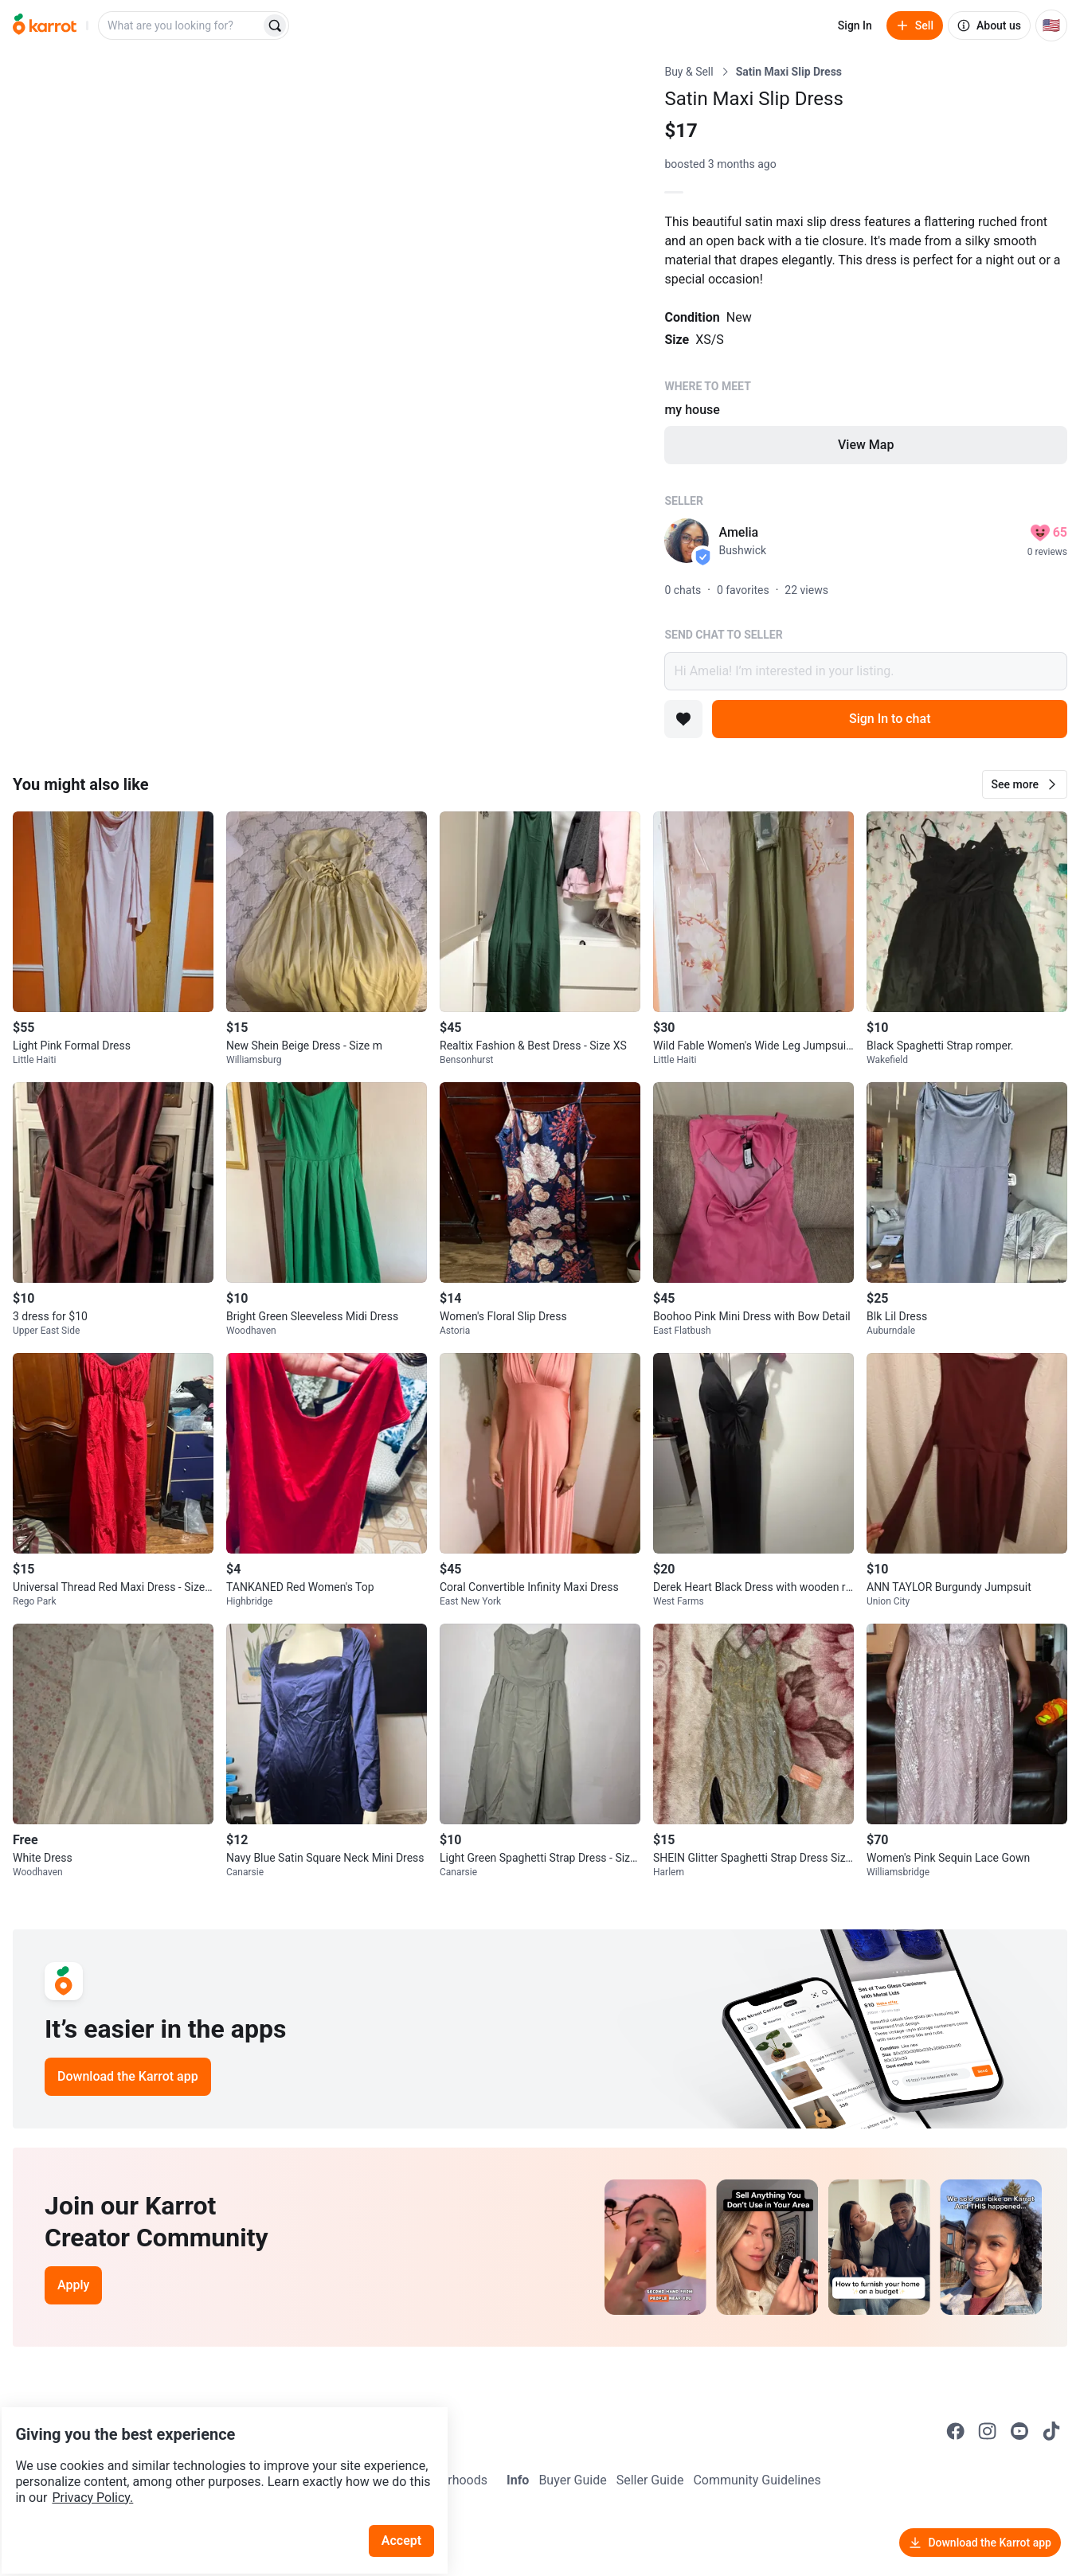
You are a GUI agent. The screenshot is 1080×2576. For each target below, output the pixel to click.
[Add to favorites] (683, 719)
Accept (413, 2496)
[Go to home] (44, 25)
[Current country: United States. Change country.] (1051, 25)
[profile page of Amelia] (686, 540)
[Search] (275, 25)
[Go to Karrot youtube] (1019, 2431)
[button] (1024, 784)
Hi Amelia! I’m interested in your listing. (865, 671)
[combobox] (181, 25)
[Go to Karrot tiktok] (1051, 2431)
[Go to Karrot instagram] (987, 2431)
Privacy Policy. (216, 2453)
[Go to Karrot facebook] (955, 2431)
